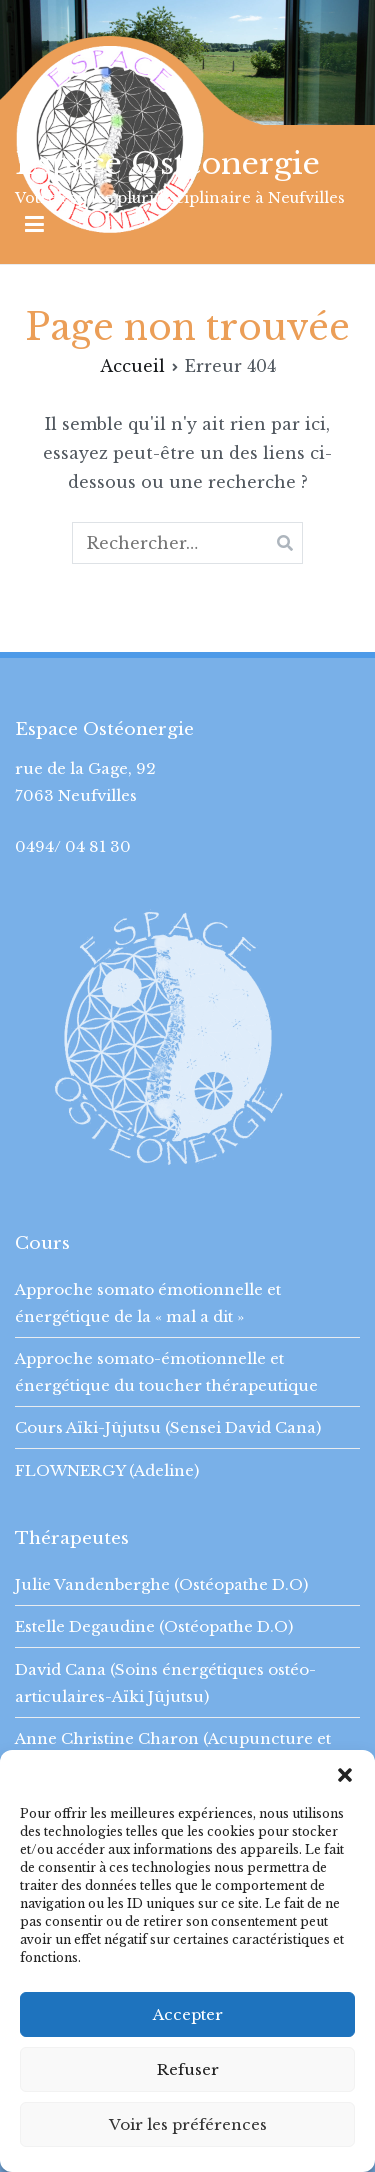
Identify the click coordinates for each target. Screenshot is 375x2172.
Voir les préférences (188, 2124)
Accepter (188, 2014)
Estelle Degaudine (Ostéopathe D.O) (154, 1626)
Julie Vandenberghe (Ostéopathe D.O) (161, 1584)
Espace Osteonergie (167, 163)
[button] (345, 1775)
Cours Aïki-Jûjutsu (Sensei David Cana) (168, 1427)
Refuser (188, 2069)
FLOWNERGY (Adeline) (107, 1470)
